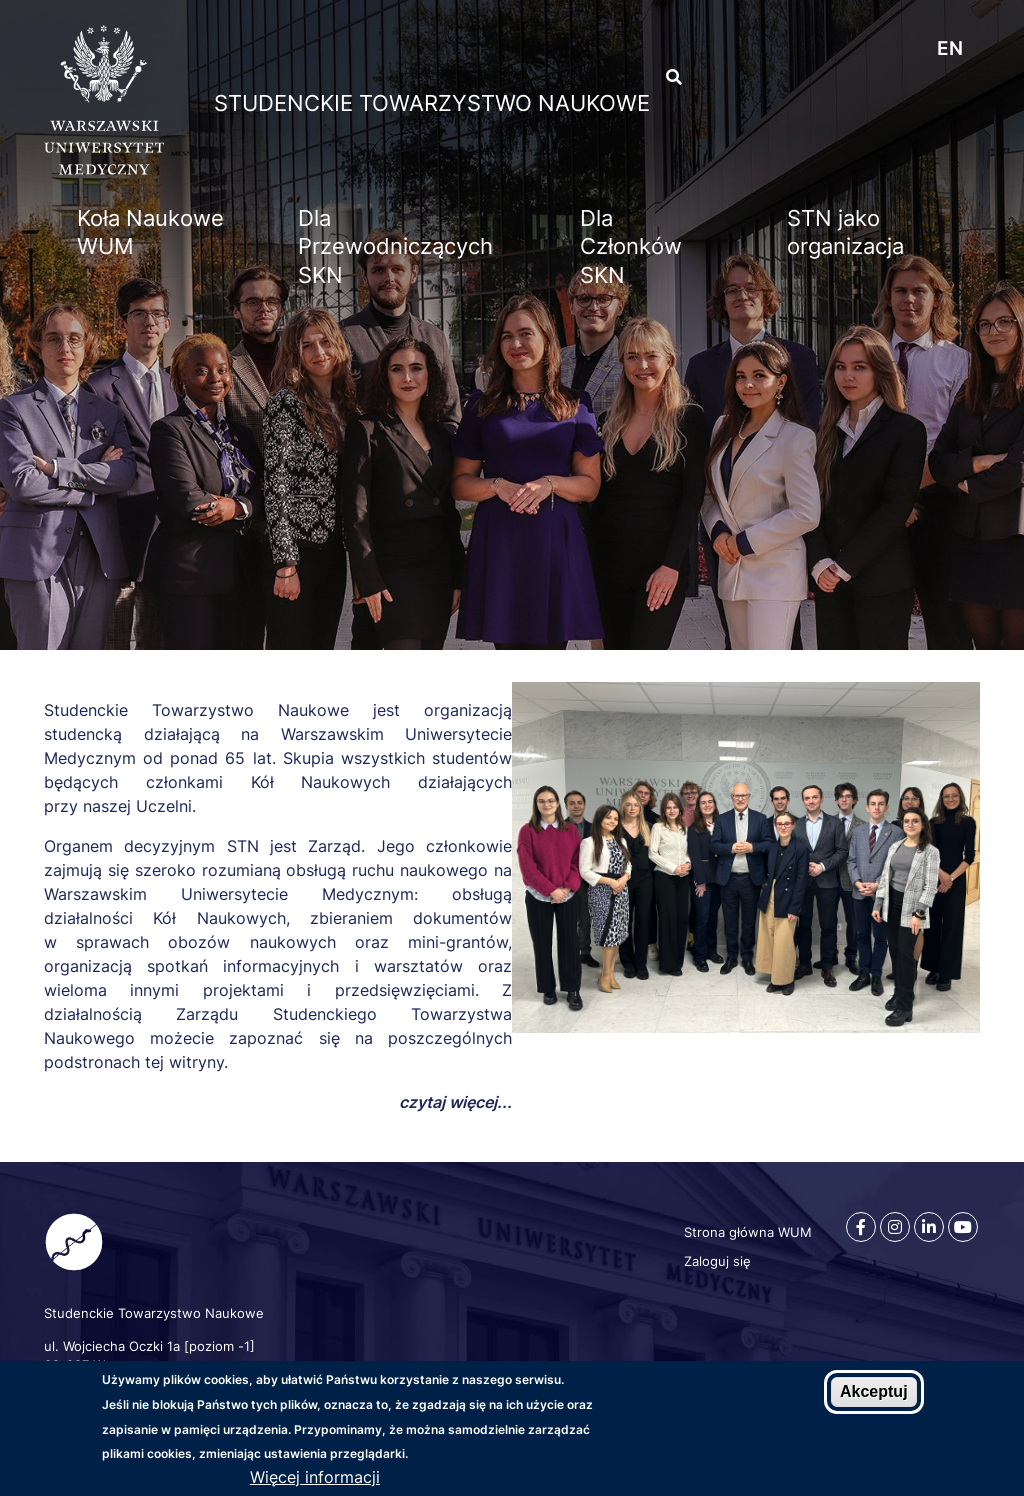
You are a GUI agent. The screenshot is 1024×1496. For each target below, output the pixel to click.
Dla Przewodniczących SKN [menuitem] (395, 246)
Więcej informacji (315, 1482)
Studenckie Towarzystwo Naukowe (432, 103)
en (950, 48)
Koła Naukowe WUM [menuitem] (150, 232)
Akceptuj (874, 1396)
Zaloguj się (717, 1261)
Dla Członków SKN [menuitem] (631, 246)
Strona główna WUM (748, 1232)
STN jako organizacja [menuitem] (845, 232)
